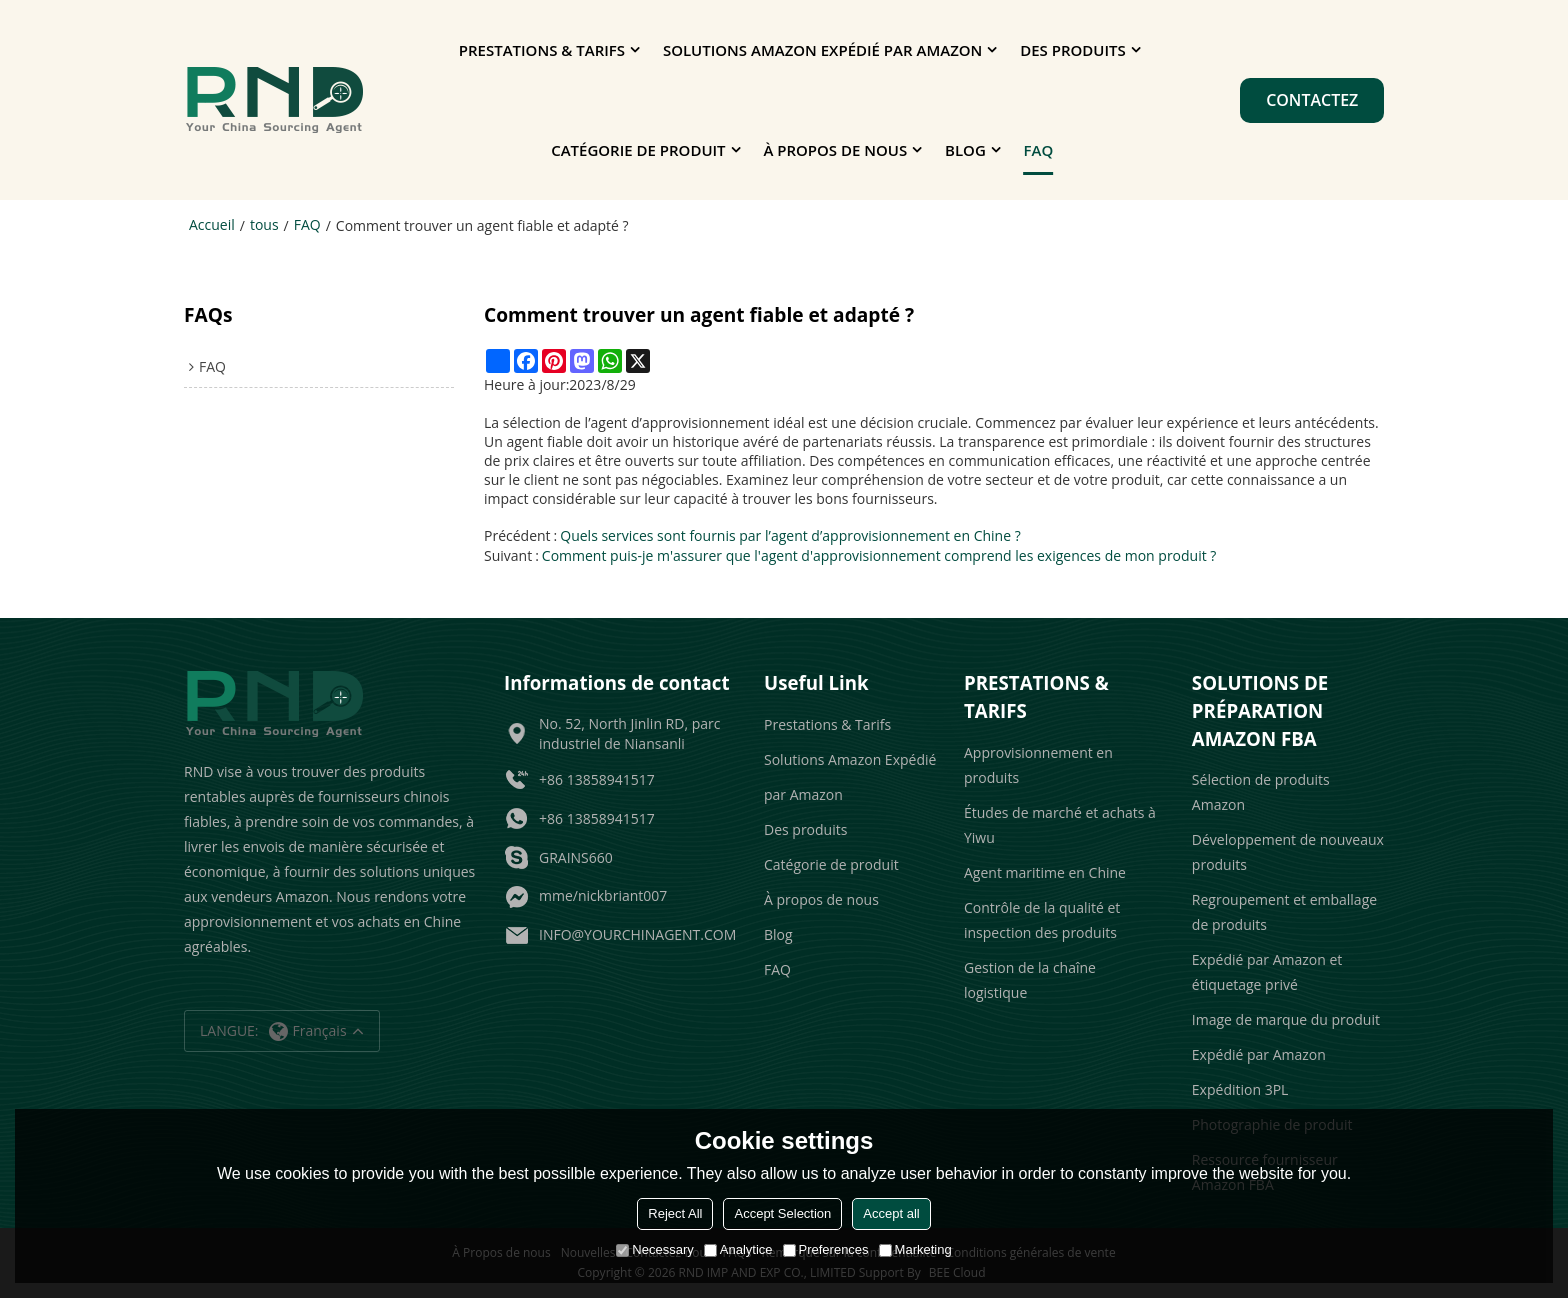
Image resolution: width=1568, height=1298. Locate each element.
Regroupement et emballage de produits (1284, 912)
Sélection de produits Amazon (1261, 792)
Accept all (891, 1213)
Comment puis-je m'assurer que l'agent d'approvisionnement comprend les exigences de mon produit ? (879, 555)
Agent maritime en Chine (1045, 871)
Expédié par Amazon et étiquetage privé (1267, 972)
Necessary (654, 1249)
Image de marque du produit (1286, 1019)
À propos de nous (835, 150)
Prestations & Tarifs (542, 50)
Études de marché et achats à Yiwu (1060, 824)
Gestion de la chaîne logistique (1030, 979)
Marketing (915, 1249)
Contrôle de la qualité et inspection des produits (1042, 919)
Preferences (826, 1249)
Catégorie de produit (638, 150)
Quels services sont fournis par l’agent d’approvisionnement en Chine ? (790, 535)
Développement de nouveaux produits (1288, 852)
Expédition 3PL (1240, 1089)
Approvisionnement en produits (1038, 764)
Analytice (738, 1249)
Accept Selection (782, 1213)
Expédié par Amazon (1259, 1054)
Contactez (1312, 100)
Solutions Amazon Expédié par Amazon (822, 50)
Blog (965, 150)
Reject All (675, 1213)
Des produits (1073, 50)
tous (264, 224)
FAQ (1039, 150)
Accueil (212, 224)
